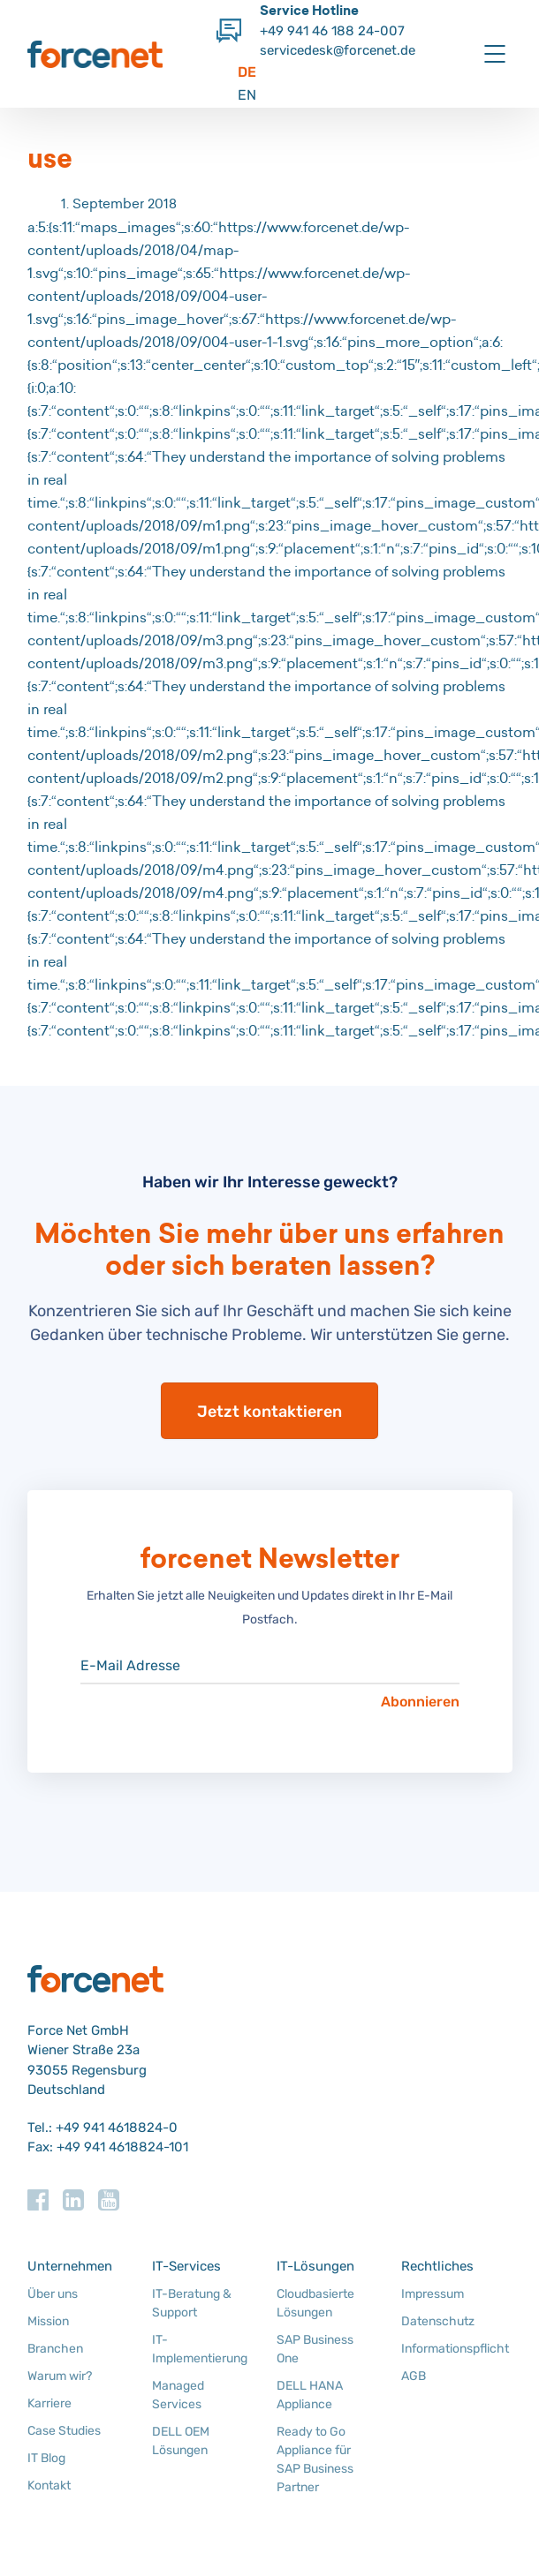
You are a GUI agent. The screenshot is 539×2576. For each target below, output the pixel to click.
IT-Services (186, 2266)
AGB (413, 2376)
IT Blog (46, 2458)
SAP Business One (315, 2349)
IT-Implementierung (199, 2349)
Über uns (52, 2293)
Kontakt (49, 2485)
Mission (48, 2321)
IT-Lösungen (315, 2266)
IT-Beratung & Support (192, 2303)
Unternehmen (69, 2266)
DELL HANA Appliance (310, 2395)
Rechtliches (437, 2266)
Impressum (432, 2293)
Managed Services (178, 2395)
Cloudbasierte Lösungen (315, 2303)
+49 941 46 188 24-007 (332, 31)
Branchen (55, 2348)
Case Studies (64, 2430)
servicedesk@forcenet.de (337, 50)
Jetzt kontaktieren (269, 1411)
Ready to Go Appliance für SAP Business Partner (315, 2459)
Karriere (49, 2403)
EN (247, 95)
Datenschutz (437, 2321)
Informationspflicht (455, 2348)
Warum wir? (59, 2376)
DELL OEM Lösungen (180, 2441)
